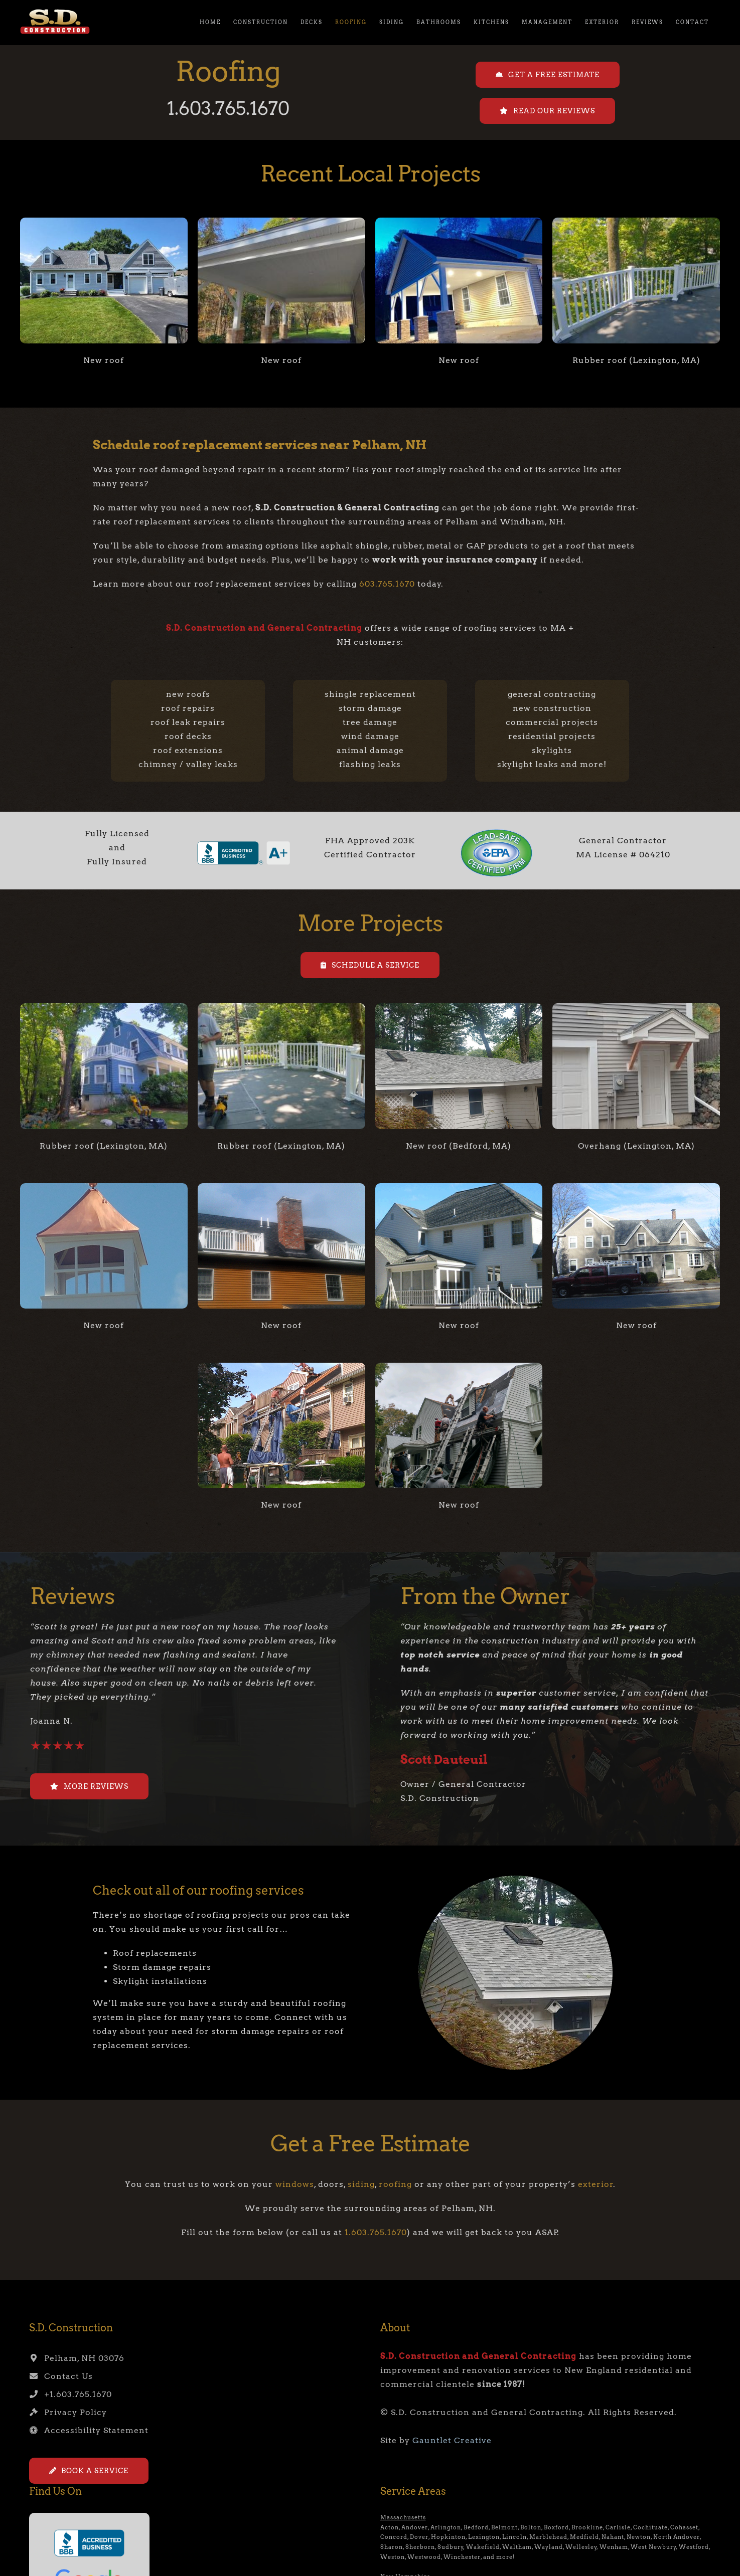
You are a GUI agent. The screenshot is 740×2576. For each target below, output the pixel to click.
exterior (596, 2184)
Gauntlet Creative (452, 2440)
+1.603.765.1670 (70, 2394)
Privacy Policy (68, 2412)
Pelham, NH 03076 (76, 2358)
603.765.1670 (387, 584)
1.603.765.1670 (228, 108)
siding (361, 2184)
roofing (395, 2184)
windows (294, 2184)
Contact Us (61, 2376)
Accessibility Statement (89, 2430)
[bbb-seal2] (243, 843)
